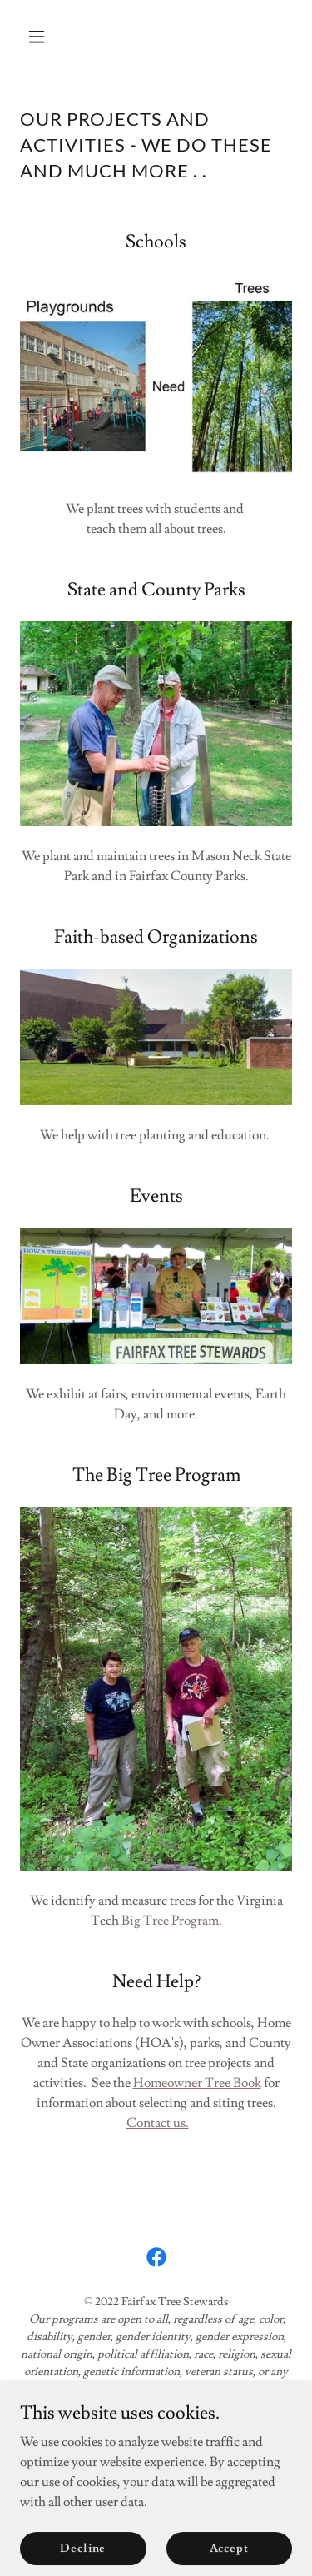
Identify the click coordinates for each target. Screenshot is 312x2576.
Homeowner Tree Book (197, 2083)
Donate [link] (156, 2477)
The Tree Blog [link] (156, 2453)
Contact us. (157, 2123)
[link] (156, 2257)
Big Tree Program (170, 1920)
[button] (51, 36)
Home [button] (156, 2430)
